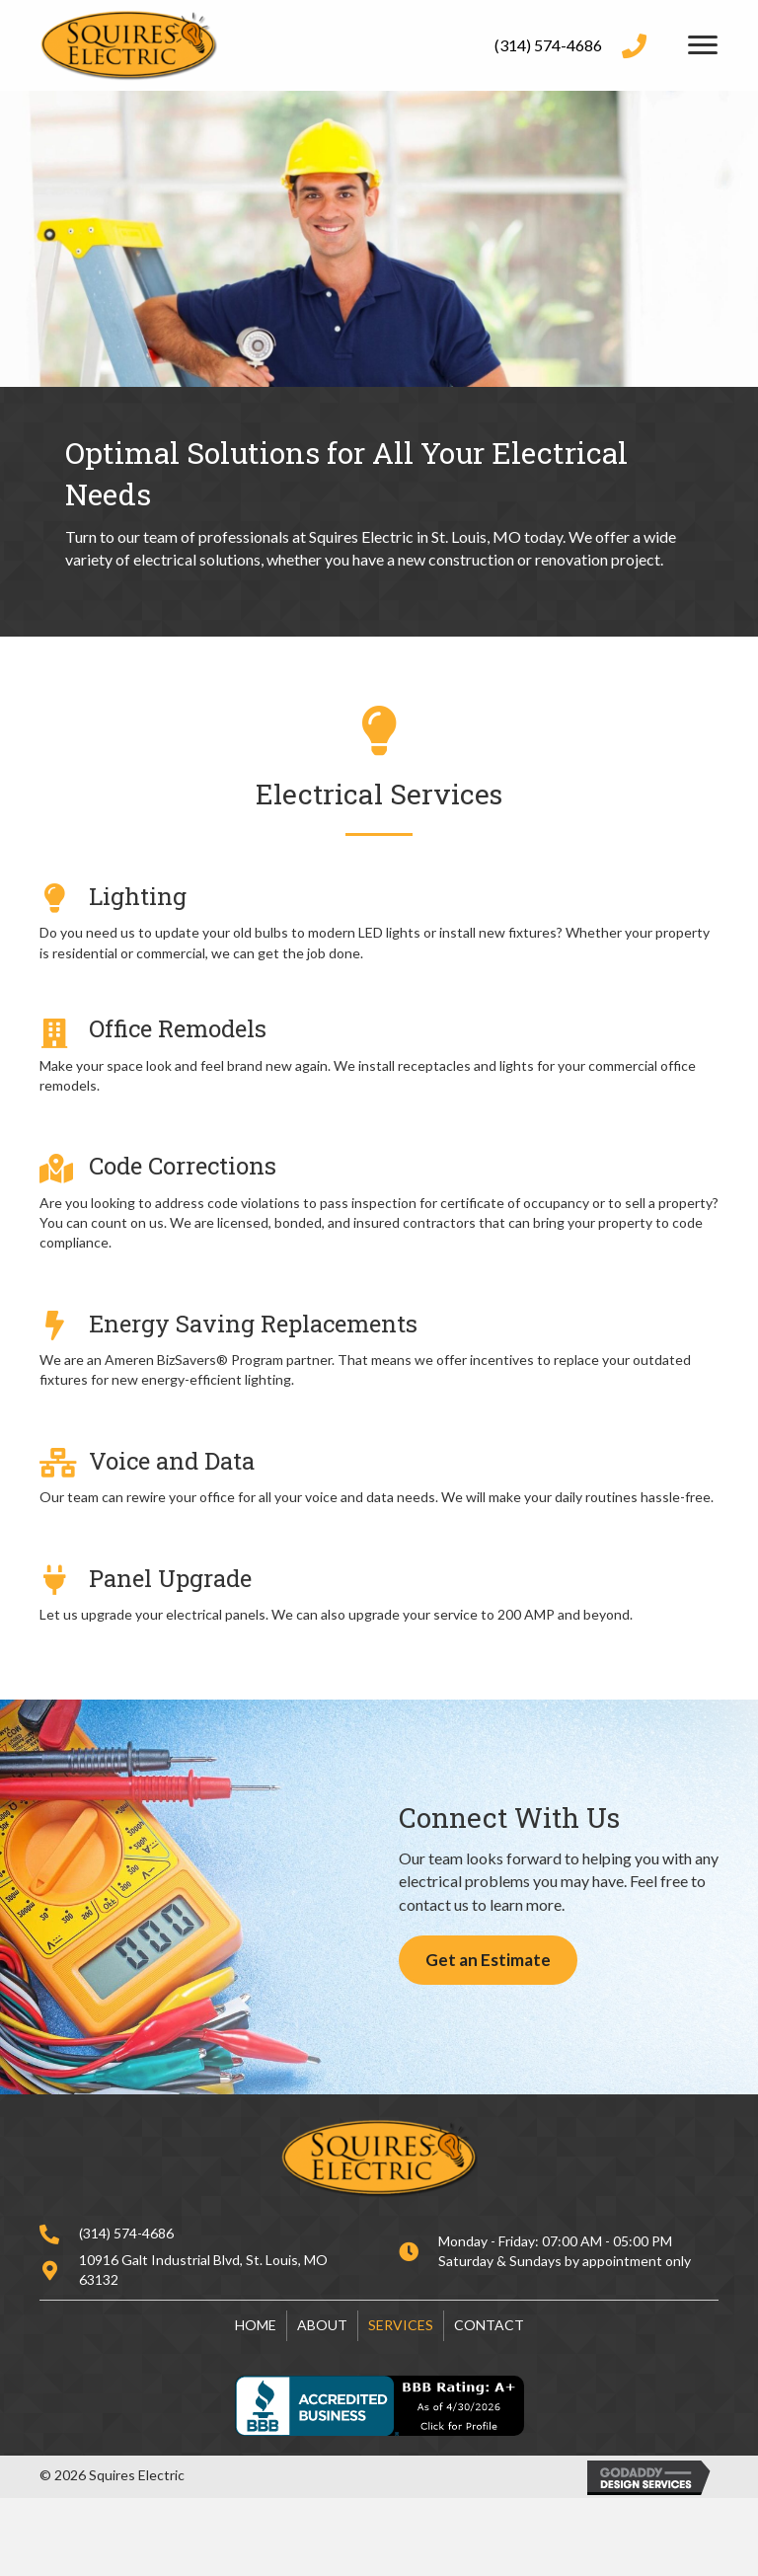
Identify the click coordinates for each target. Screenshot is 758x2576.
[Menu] (702, 45)
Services (400, 2324)
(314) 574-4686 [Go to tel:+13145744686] (548, 45)
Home (255, 2324)
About (322, 2324)
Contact (489, 2324)
